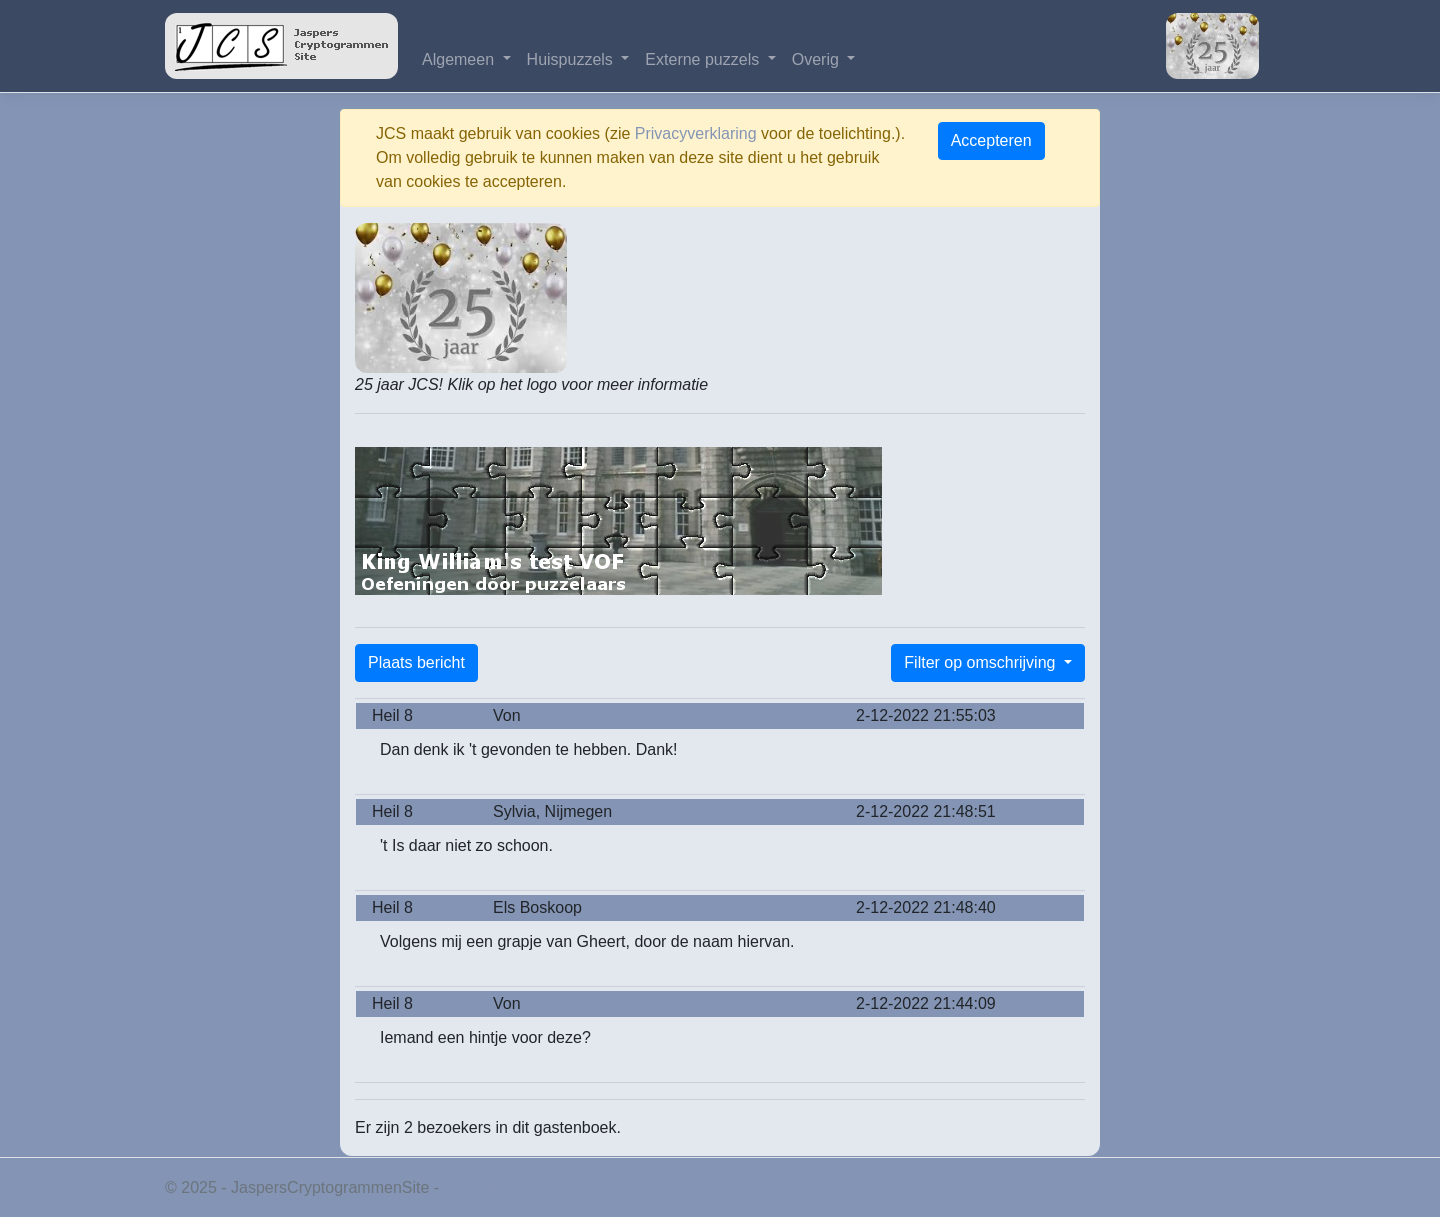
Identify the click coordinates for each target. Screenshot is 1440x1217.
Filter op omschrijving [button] (982, 662)
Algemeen (460, 59)
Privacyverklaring (696, 133)
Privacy (470, 1187)
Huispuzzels (572, 59)
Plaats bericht (416, 662)
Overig (818, 59)
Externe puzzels (704, 59)
